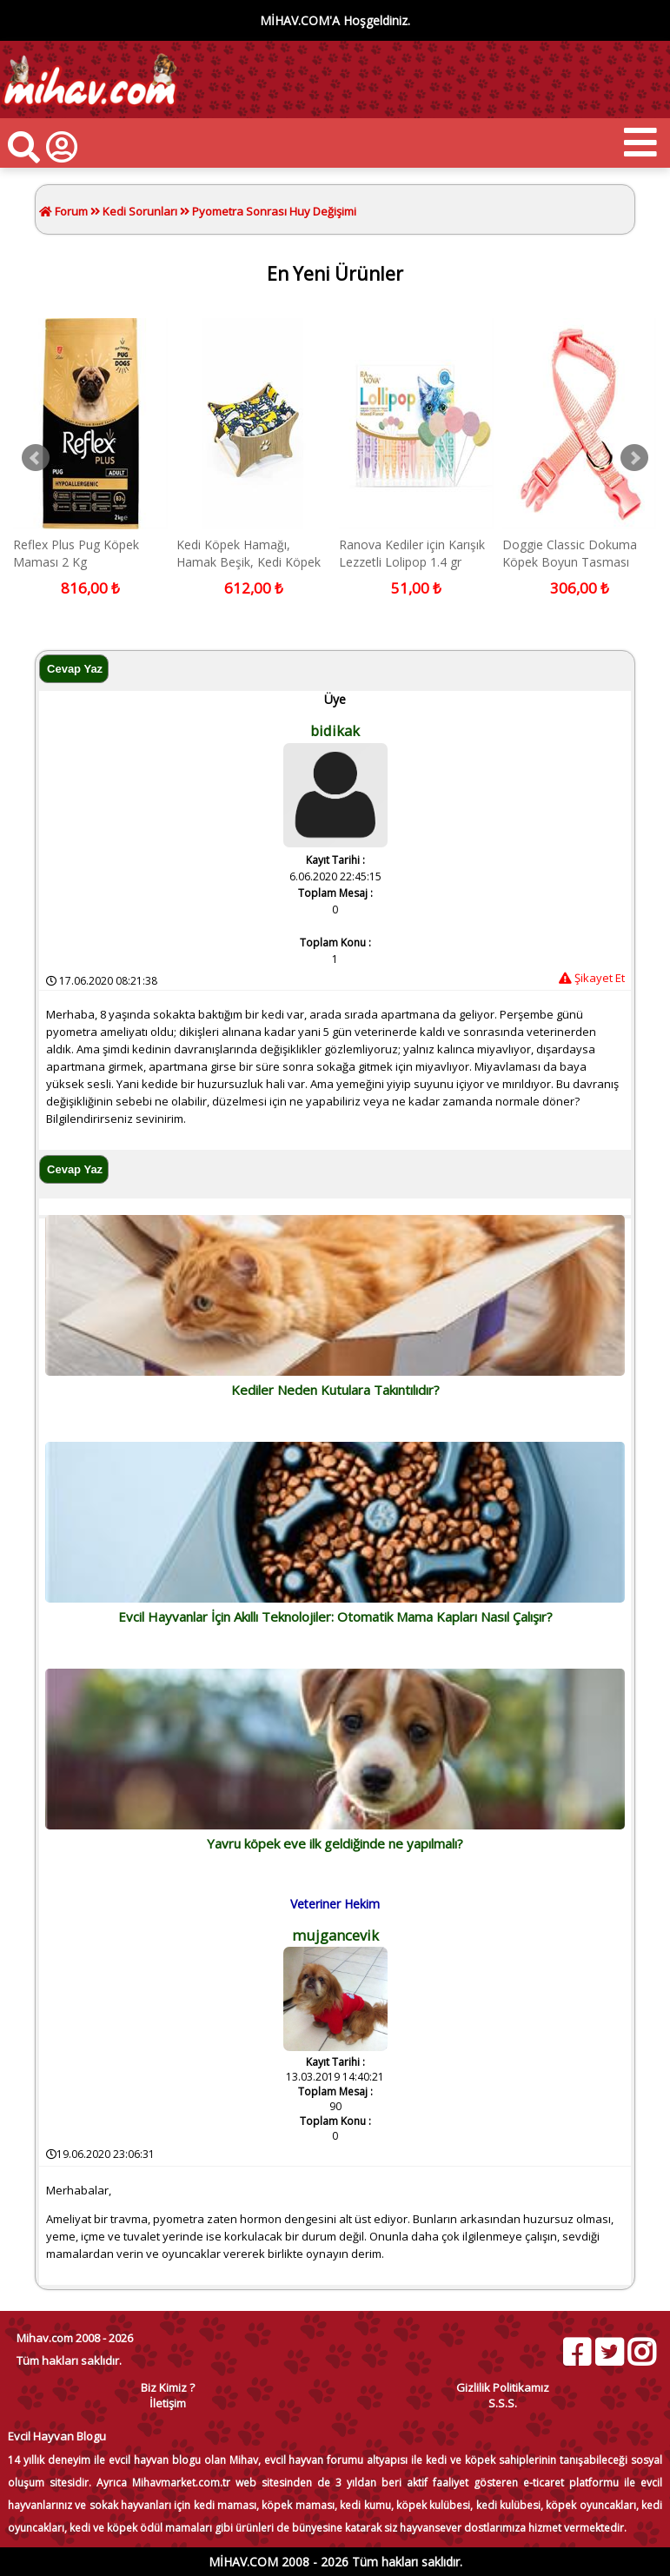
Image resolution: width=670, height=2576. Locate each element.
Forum (70, 211)
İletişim (167, 2403)
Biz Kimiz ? (168, 2387)
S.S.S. (502, 2403)
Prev (36, 458)
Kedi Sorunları (140, 211)
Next (634, 458)
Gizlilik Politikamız (502, 2387)
